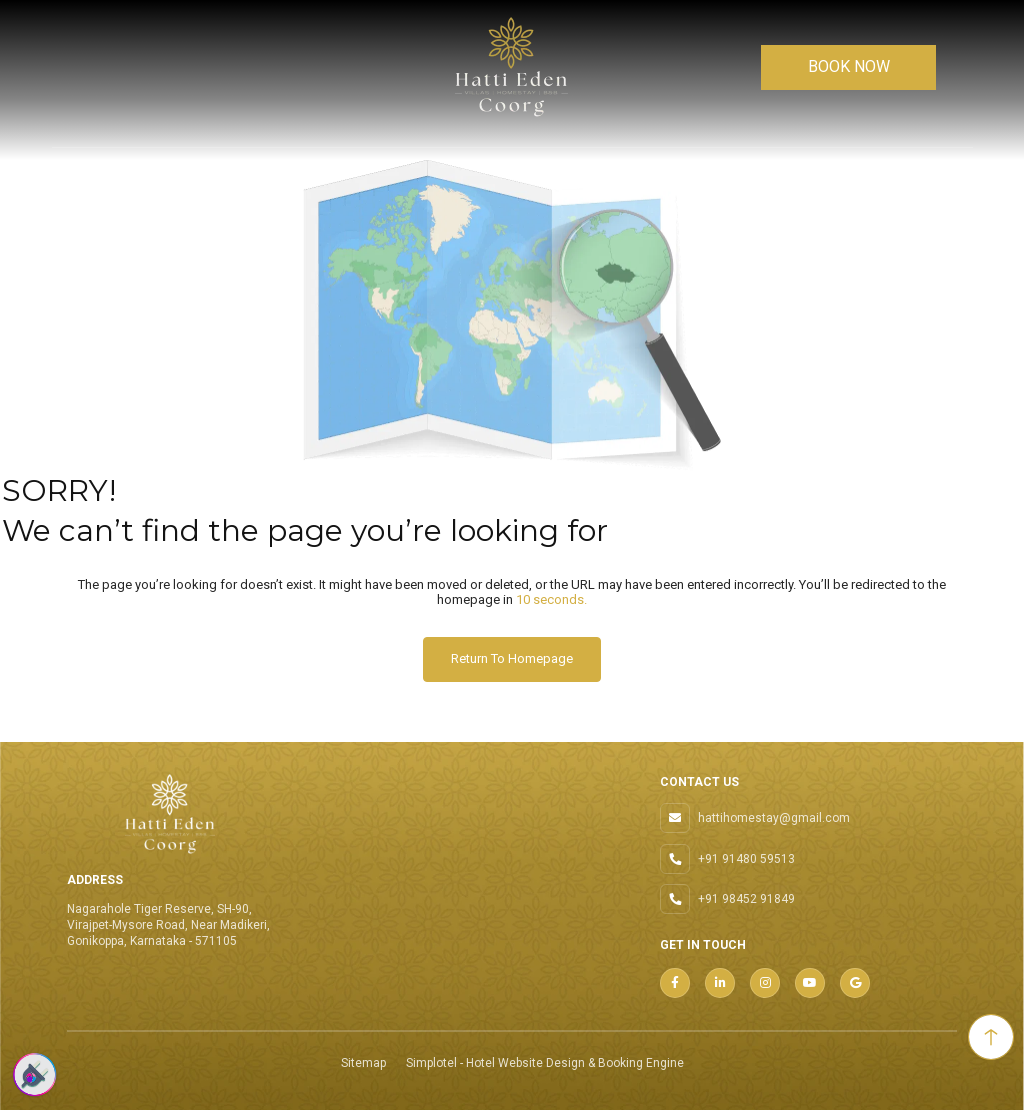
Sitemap (363, 1063)
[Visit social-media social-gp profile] (855, 983)
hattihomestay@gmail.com (774, 818)
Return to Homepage (512, 658)
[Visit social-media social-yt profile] (810, 983)
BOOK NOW (849, 66)
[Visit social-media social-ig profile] (765, 983)
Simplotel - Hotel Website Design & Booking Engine (545, 1063)
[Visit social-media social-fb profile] (675, 983)
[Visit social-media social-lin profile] (720, 983)
